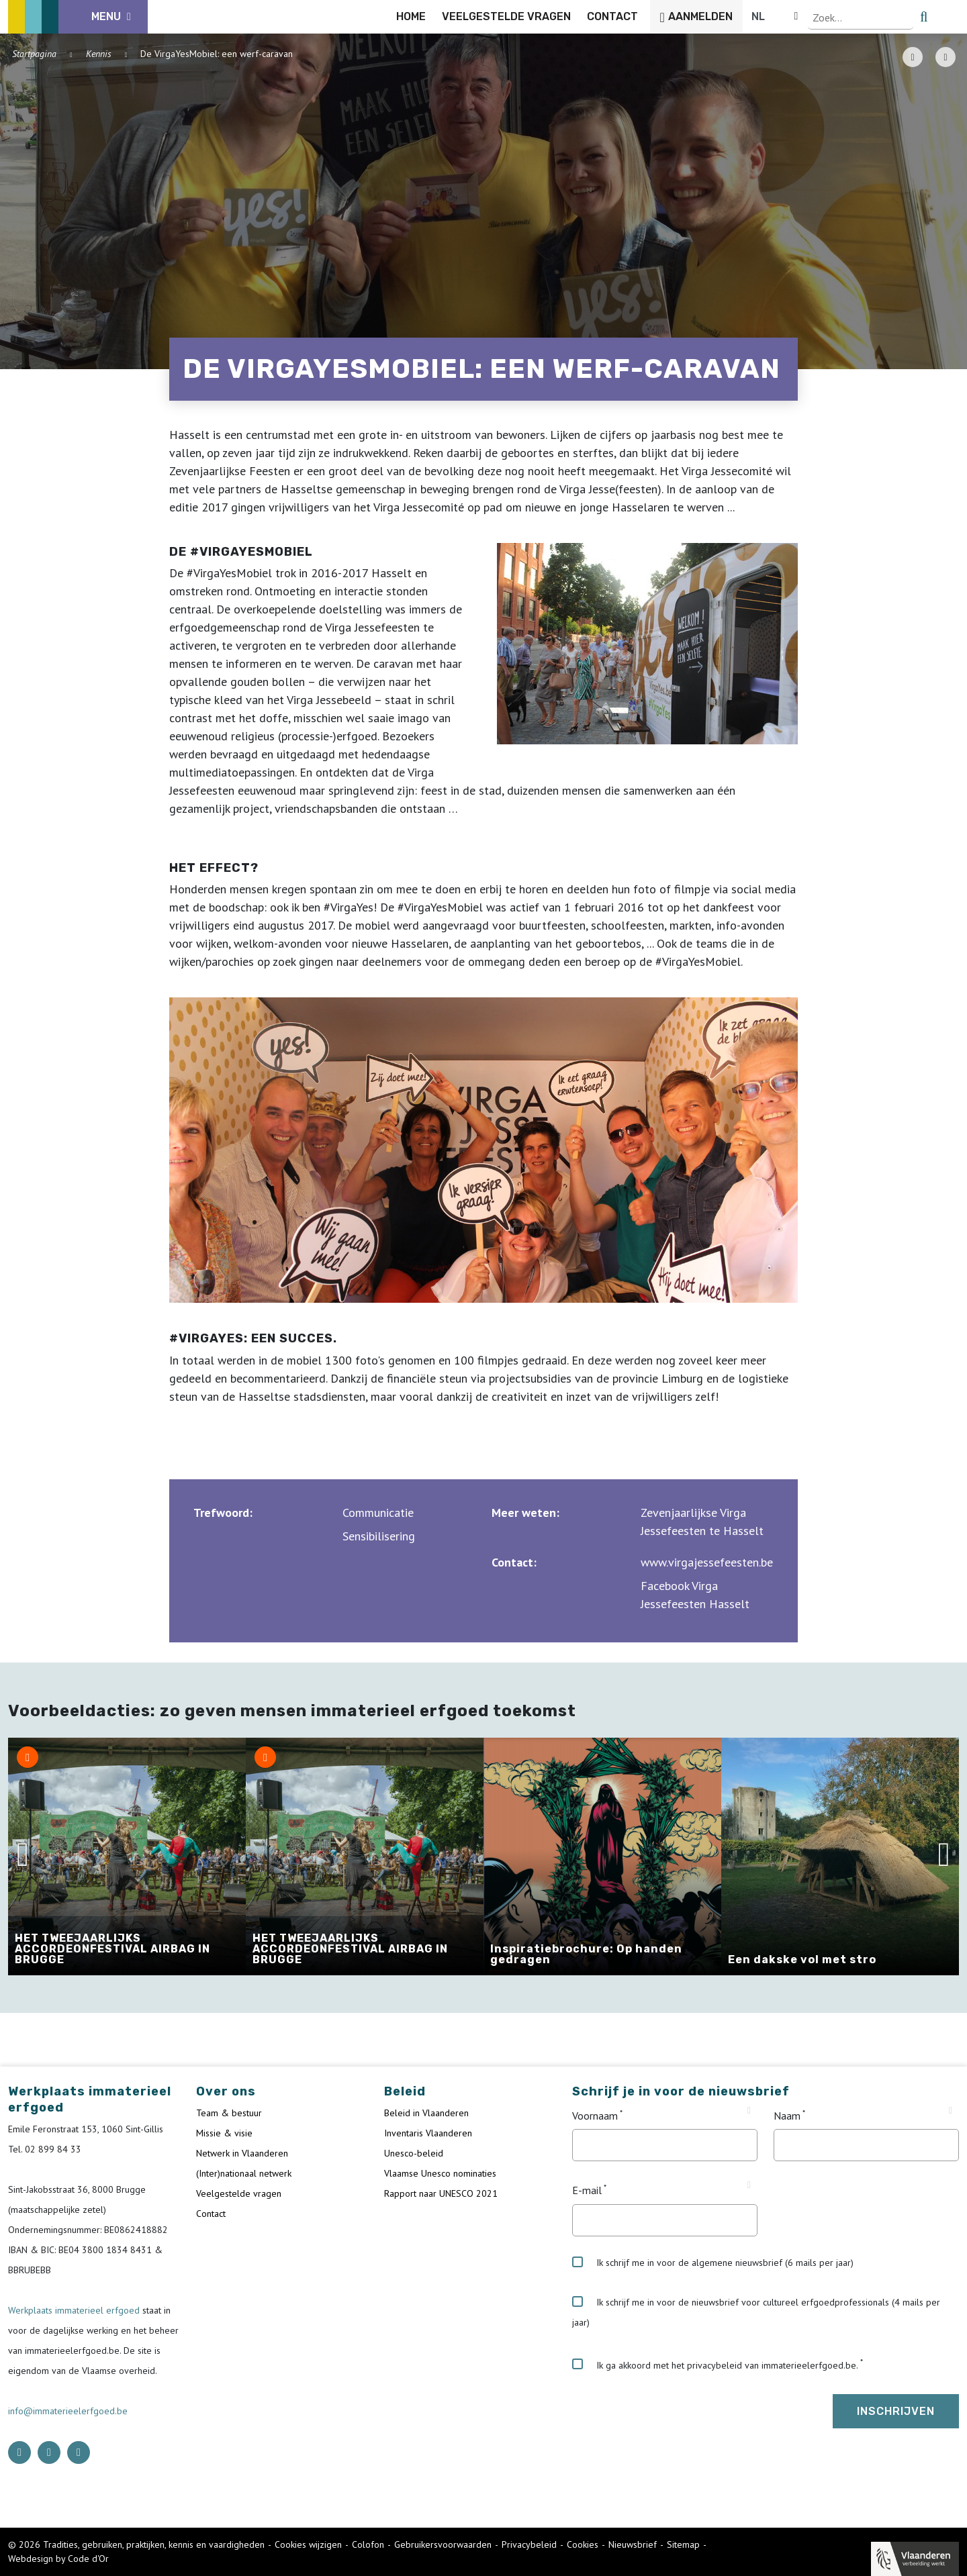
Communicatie (378, 1512)
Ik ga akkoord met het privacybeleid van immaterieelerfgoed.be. (715, 2365)
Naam (787, 2115)
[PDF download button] (913, 57)
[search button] (951, 17)
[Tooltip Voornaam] (749, 2111)
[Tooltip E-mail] (749, 2185)
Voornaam (595, 2115)
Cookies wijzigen (308, 2544)
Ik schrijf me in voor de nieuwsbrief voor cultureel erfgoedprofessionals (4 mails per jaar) (756, 2312)
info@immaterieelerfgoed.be (68, 2411)
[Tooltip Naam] (950, 2111)
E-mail (587, 2190)
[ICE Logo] (78, 17)
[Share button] (945, 57)
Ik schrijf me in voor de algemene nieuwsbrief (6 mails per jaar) (713, 2263)
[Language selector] (913, 17)
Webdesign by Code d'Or (58, 2559)
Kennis (98, 54)
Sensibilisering (378, 1536)
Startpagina (34, 54)
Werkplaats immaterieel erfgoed (75, 2310)
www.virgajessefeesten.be (707, 1562)
